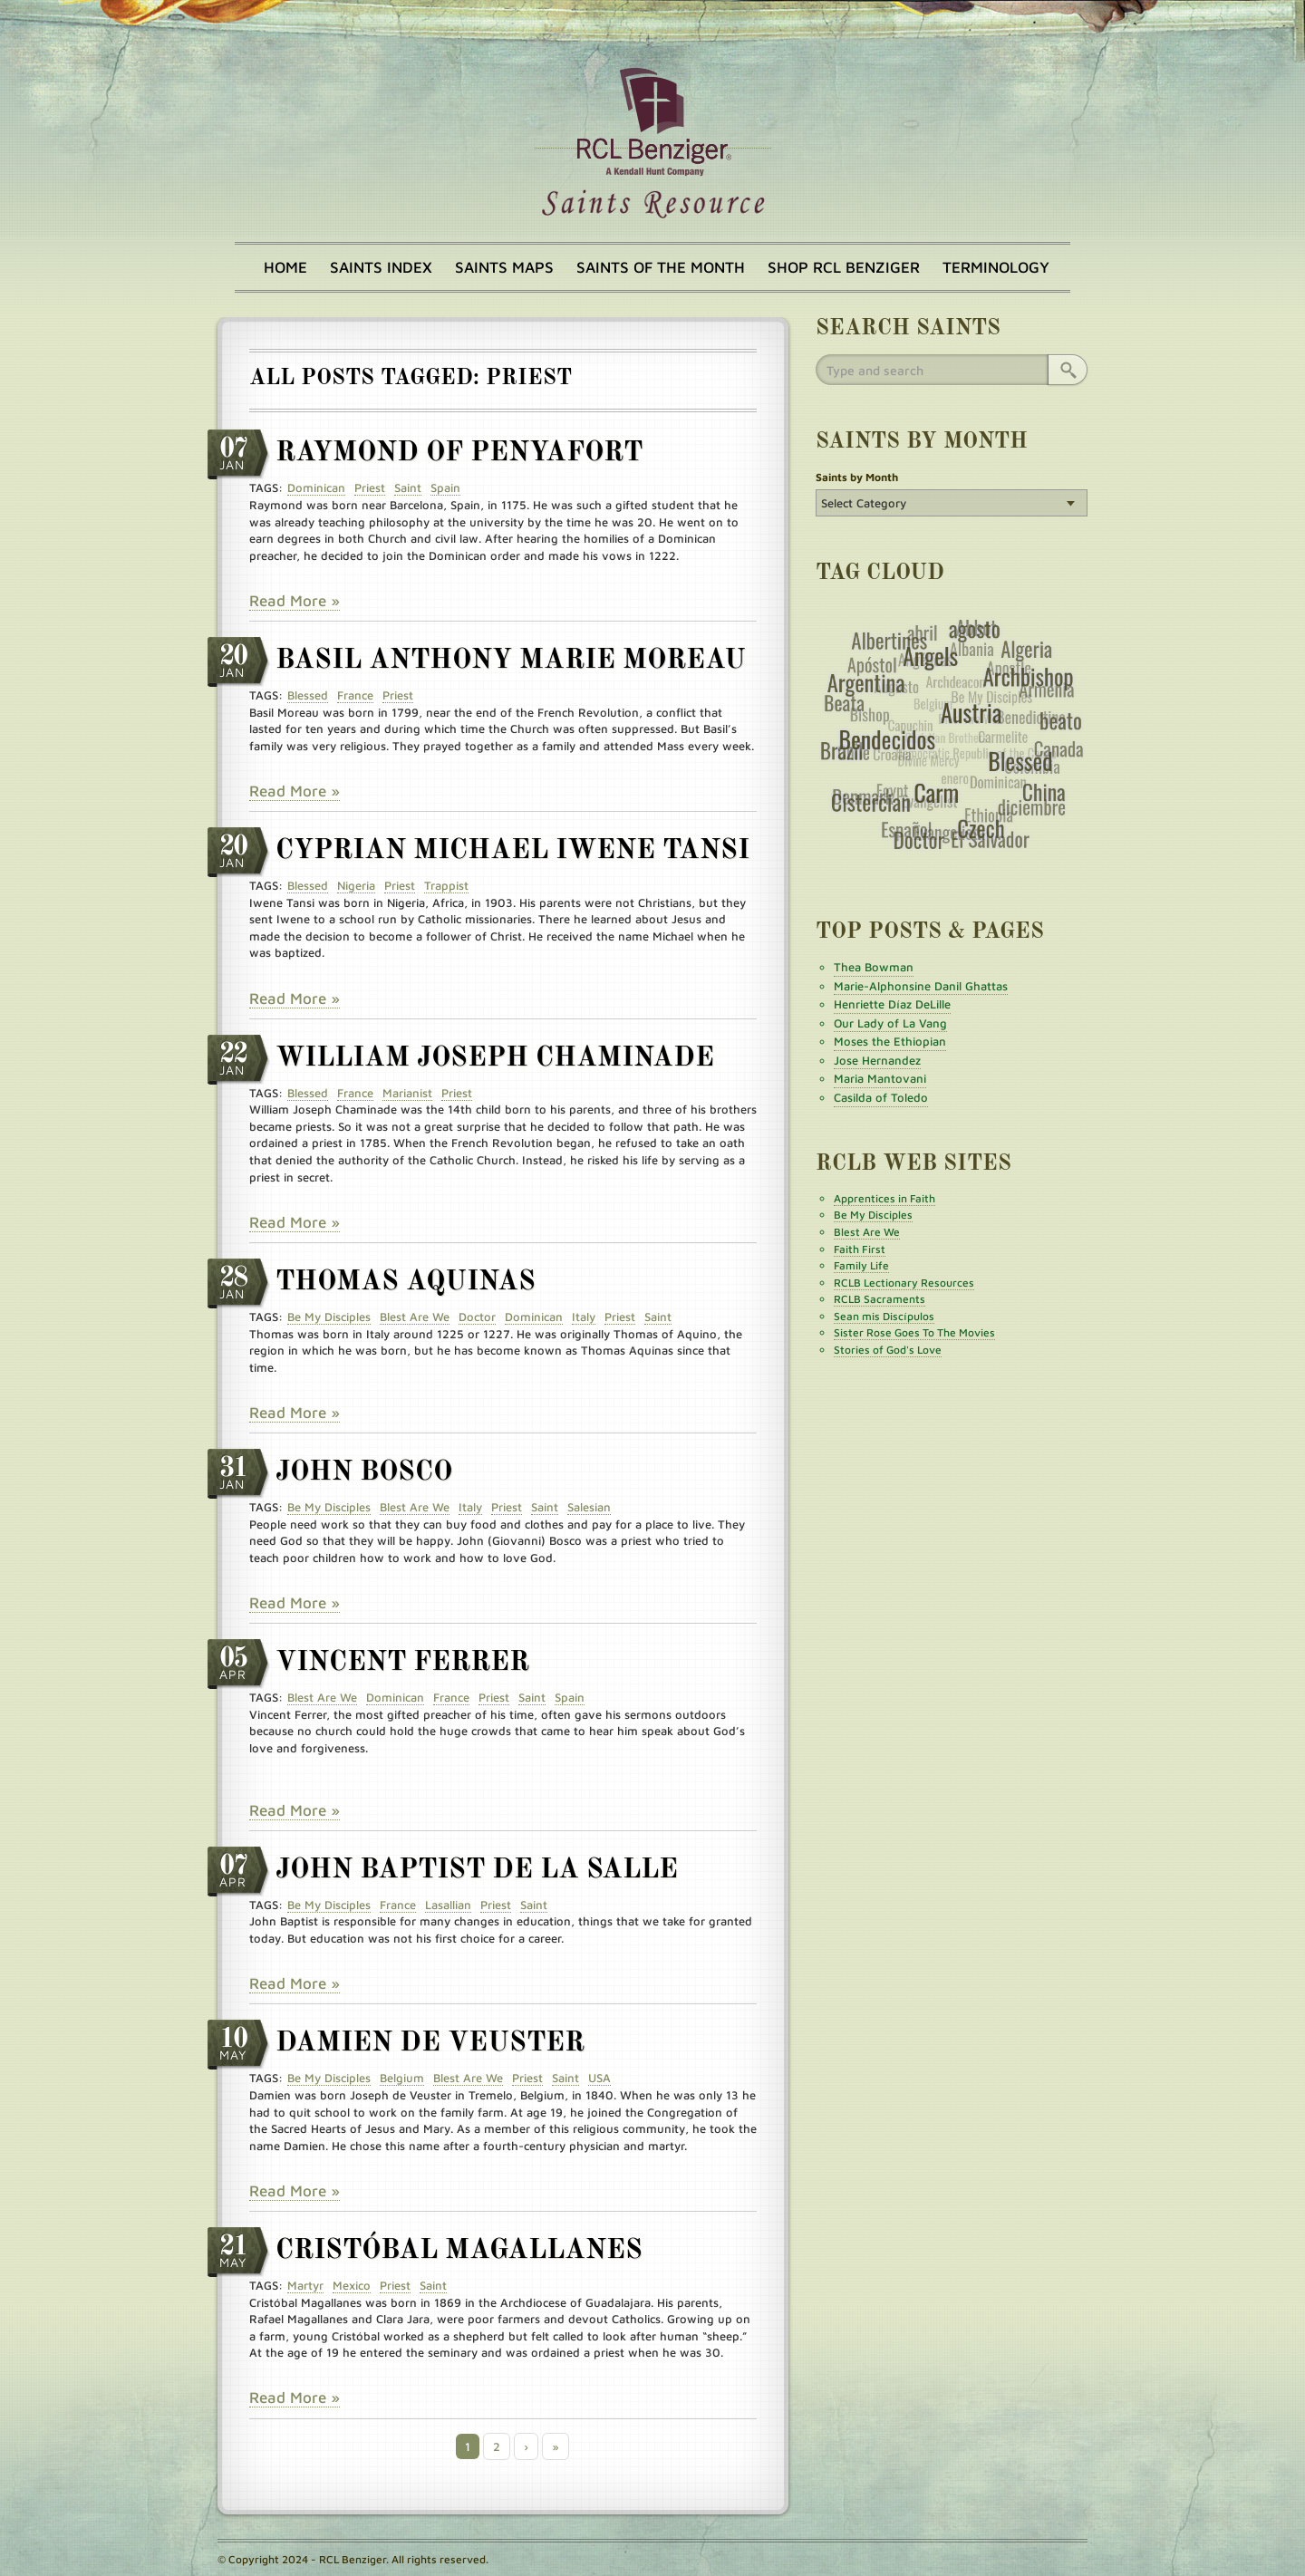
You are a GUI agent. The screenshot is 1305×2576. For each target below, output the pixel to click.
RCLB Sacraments (879, 1299)
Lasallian (448, 1904)
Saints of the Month (660, 267)
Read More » (294, 601)
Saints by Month (857, 477)
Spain (445, 487)
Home (285, 267)
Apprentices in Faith (884, 1198)
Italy (583, 1316)
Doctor (477, 1316)
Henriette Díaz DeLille (892, 1004)
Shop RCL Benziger (844, 267)
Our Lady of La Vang (890, 1023)
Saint (407, 487)
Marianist (407, 1092)
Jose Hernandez (877, 1060)
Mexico (352, 2285)
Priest (369, 487)
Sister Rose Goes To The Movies (914, 1332)
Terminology (995, 267)
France (355, 695)
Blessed (307, 695)
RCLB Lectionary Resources (904, 1282)
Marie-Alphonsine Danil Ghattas (921, 986)
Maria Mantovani (880, 1078)
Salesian (589, 1507)
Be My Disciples (329, 1316)
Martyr (305, 2285)
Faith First (859, 1249)
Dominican (316, 487)
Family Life (861, 1265)
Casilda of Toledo (881, 1097)
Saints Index (381, 267)
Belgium (402, 2077)
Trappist (446, 885)
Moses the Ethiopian (890, 1041)
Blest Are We (415, 1316)
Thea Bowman (874, 967)
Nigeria (356, 885)
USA (599, 2077)
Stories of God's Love (888, 1349)
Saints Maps (504, 267)
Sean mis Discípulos (884, 1316)
